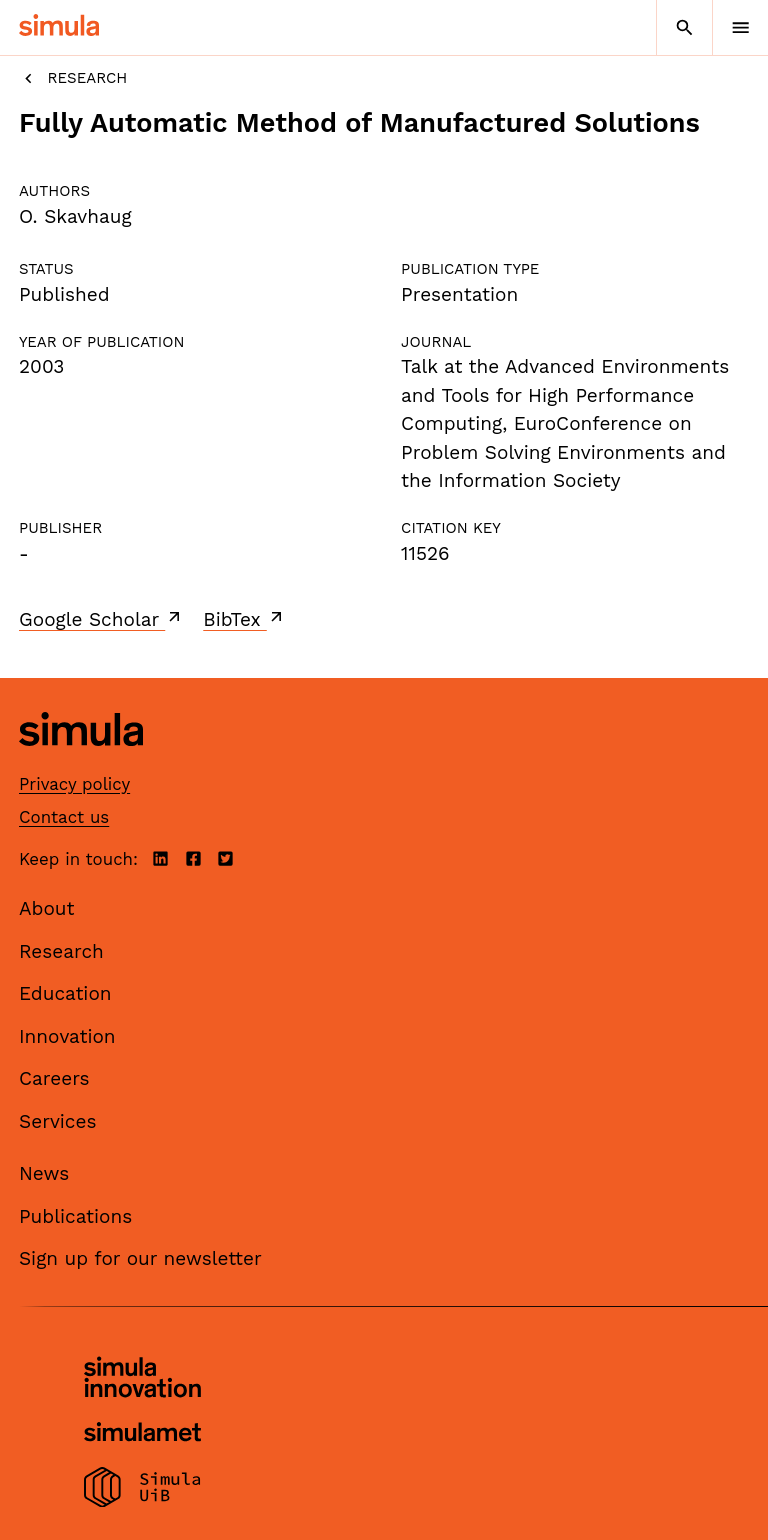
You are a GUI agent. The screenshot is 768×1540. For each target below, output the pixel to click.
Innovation (67, 1036)
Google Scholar (101, 619)
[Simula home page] (81, 761)
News (44, 1173)
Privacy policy (74, 784)
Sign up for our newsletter (140, 1258)
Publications (75, 1216)
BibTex (244, 619)
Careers (54, 1078)
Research (73, 78)
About (47, 908)
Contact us (64, 817)
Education (65, 993)
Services (57, 1121)
